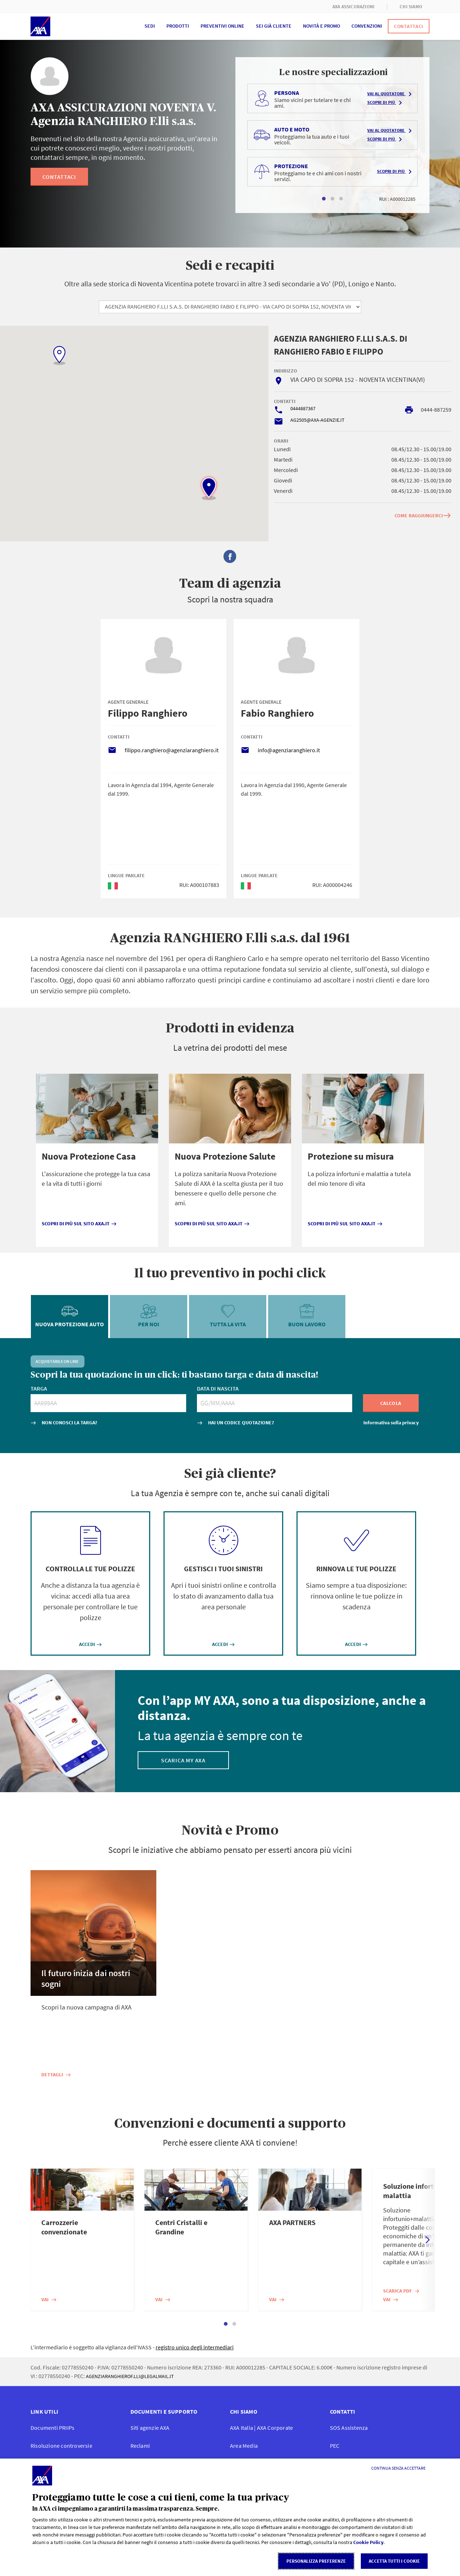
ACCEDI (90, 1644)
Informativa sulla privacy (391, 1422)
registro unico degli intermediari (195, 2347)
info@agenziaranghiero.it (289, 750)
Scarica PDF (401, 2291)
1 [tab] (323, 199)
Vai (49, 2299)
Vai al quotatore (390, 94)
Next (427, 2240)
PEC (335, 2445)
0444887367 (303, 408)
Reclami (140, 2445)
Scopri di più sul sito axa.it (79, 1223)
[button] (209, 487)
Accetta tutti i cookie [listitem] (394, 2561)
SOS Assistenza (349, 2427)
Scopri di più (386, 102)
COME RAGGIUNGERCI (423, 515)
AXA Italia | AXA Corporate (261, 2427)
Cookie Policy (368, 2542)
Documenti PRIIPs (52, 2427)
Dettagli (56, 2074)
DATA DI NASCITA (218, 1388)
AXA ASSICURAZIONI (353, 7)
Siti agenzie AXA (150, 2427)
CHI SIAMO (411, 7)
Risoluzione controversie (61, 2445)
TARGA (39, 1388)
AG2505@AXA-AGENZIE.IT (317, 420)
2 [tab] (332, 199)
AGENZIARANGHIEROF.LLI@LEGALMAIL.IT (130, 2376)
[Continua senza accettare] (398, 2468)
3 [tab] (341, 199)
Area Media (244, 2445)
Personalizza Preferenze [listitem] (316, 2561)
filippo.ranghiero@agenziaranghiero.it (171, 750)
